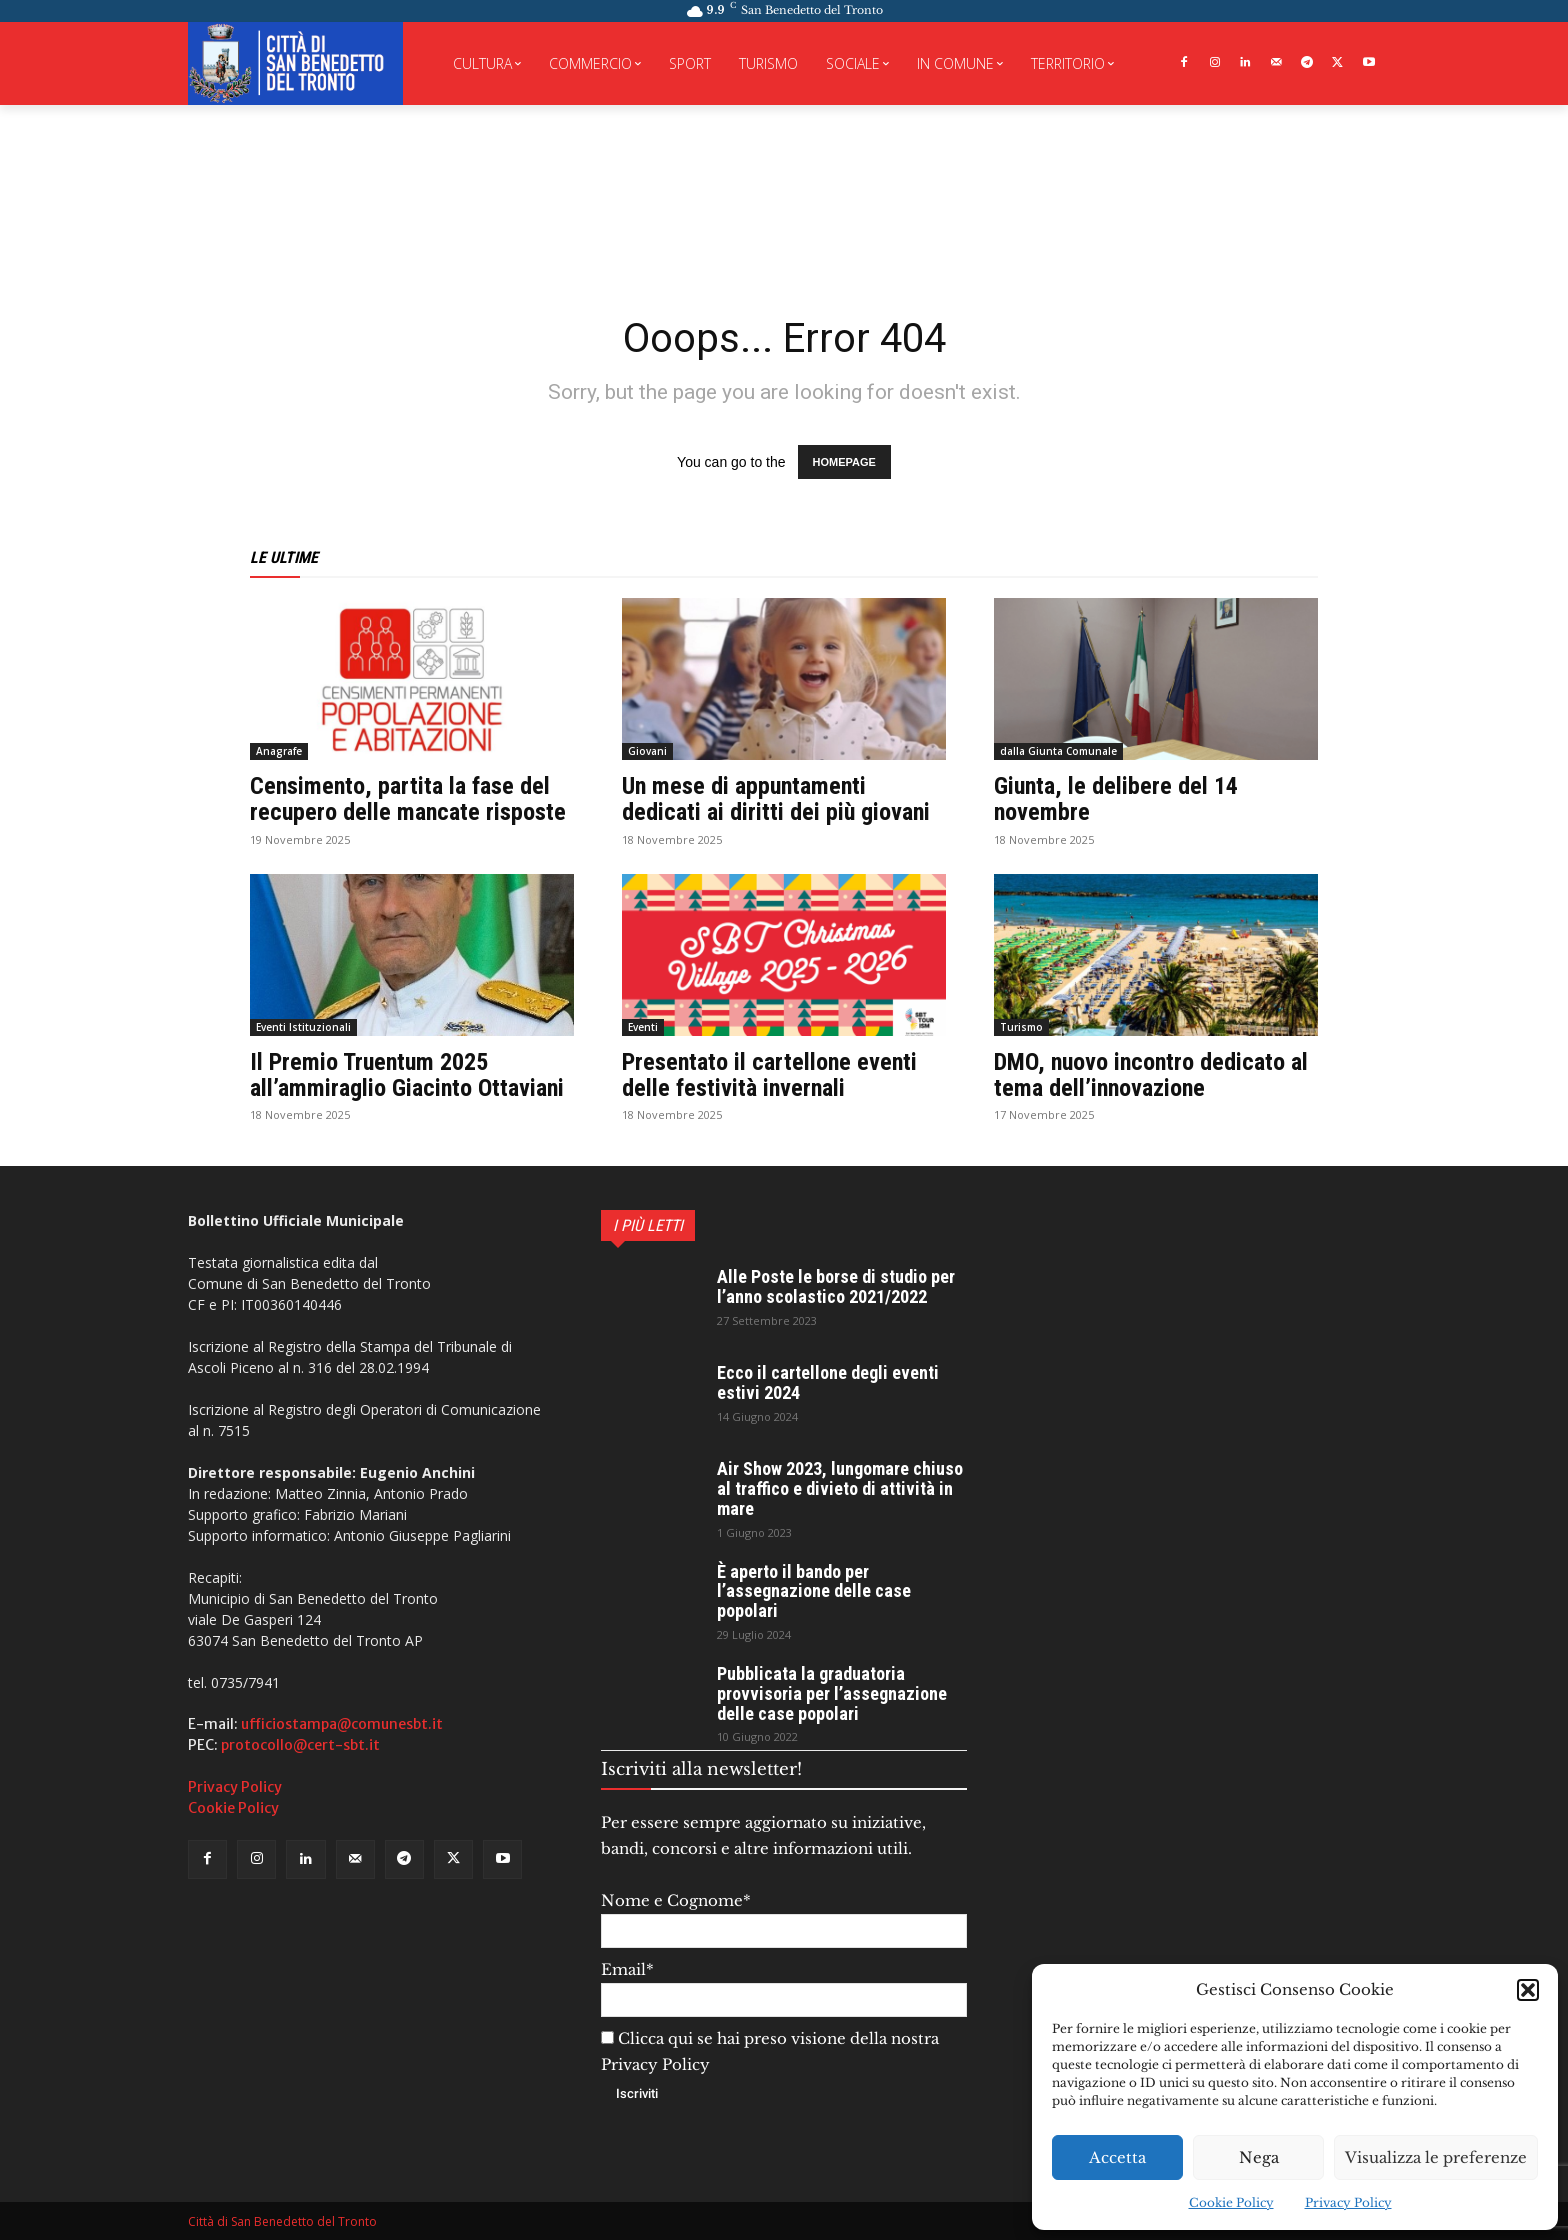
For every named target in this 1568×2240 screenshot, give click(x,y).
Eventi (643, 1027)
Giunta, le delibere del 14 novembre (1116, 799)
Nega (1259, 2157)
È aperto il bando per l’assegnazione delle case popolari (814, 1591)
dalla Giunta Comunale (1058, 751)
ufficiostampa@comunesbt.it (342, 1724)
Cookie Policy (1231, 2202)
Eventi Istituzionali (303, 1027)
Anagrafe (279, 751)
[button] (1528, 1990)
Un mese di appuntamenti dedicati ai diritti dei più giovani (776, 799)
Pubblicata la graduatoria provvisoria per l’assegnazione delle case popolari (832, 1693)
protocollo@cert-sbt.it (300, 1745)
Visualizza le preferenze (1436, 2157)
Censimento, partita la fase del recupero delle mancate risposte (408, 799)
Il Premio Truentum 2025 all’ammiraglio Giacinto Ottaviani (407, 1075)
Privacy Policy (1348, 2202)
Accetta (1117, 2157)
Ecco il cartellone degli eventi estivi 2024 (828, 1382)
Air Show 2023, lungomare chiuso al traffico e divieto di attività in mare (840, 1488)
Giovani (647, 751)
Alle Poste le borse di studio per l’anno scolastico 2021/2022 (836, 1286)
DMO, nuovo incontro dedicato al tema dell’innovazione (1151, 1075)
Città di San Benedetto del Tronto (282, 2221)
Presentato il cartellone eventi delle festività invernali (769, 1075)
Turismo (1021, 1027)
